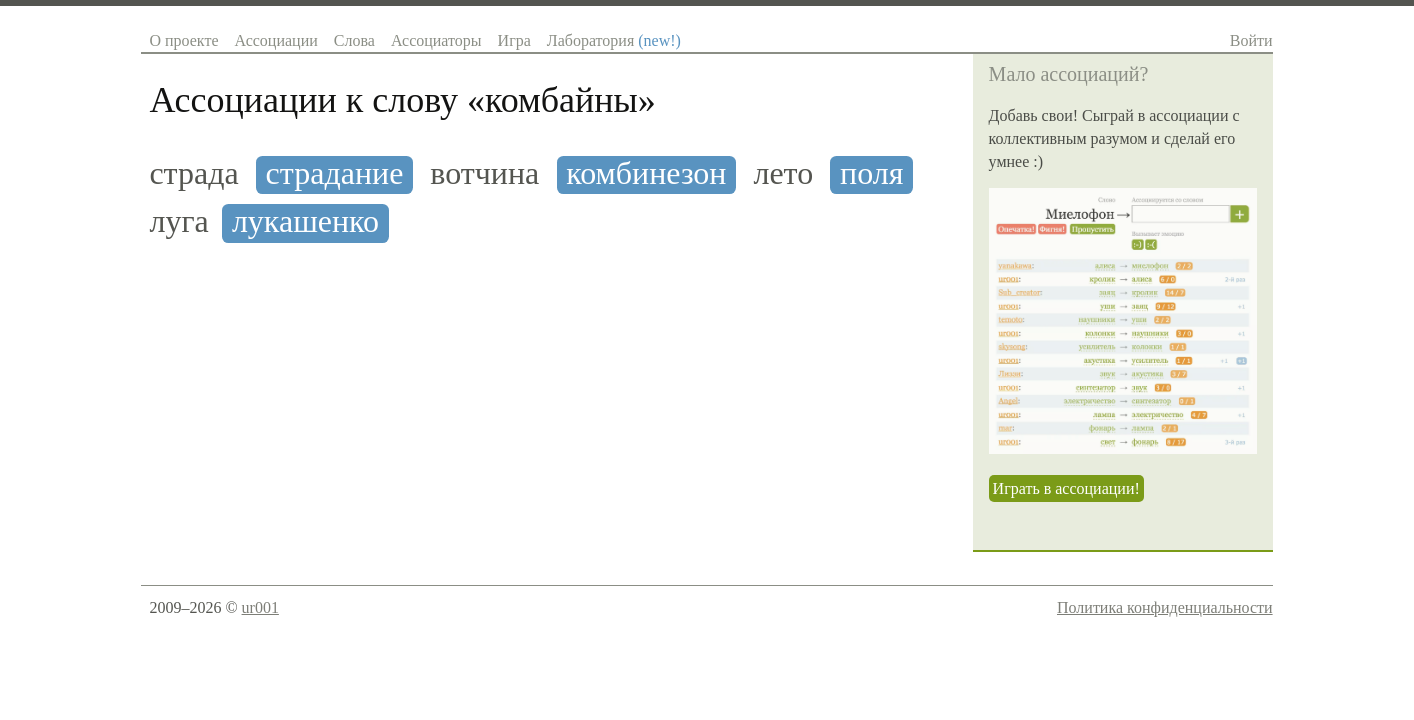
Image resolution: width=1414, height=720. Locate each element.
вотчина (484, 173)
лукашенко (305, 221)
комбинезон (646, 173)
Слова (354, 40)
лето (783, 173)
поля (871, 173)
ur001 (260, 607)
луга (178, 221)
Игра (514, 40)
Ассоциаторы (436, 40)
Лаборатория (614, 40)
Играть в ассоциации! (1066, 488)
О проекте (183, 40)
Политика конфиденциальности (1165, 607)
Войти (1251, 40)
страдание (335, 173)
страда (193, 173)
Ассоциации (275, 40)
